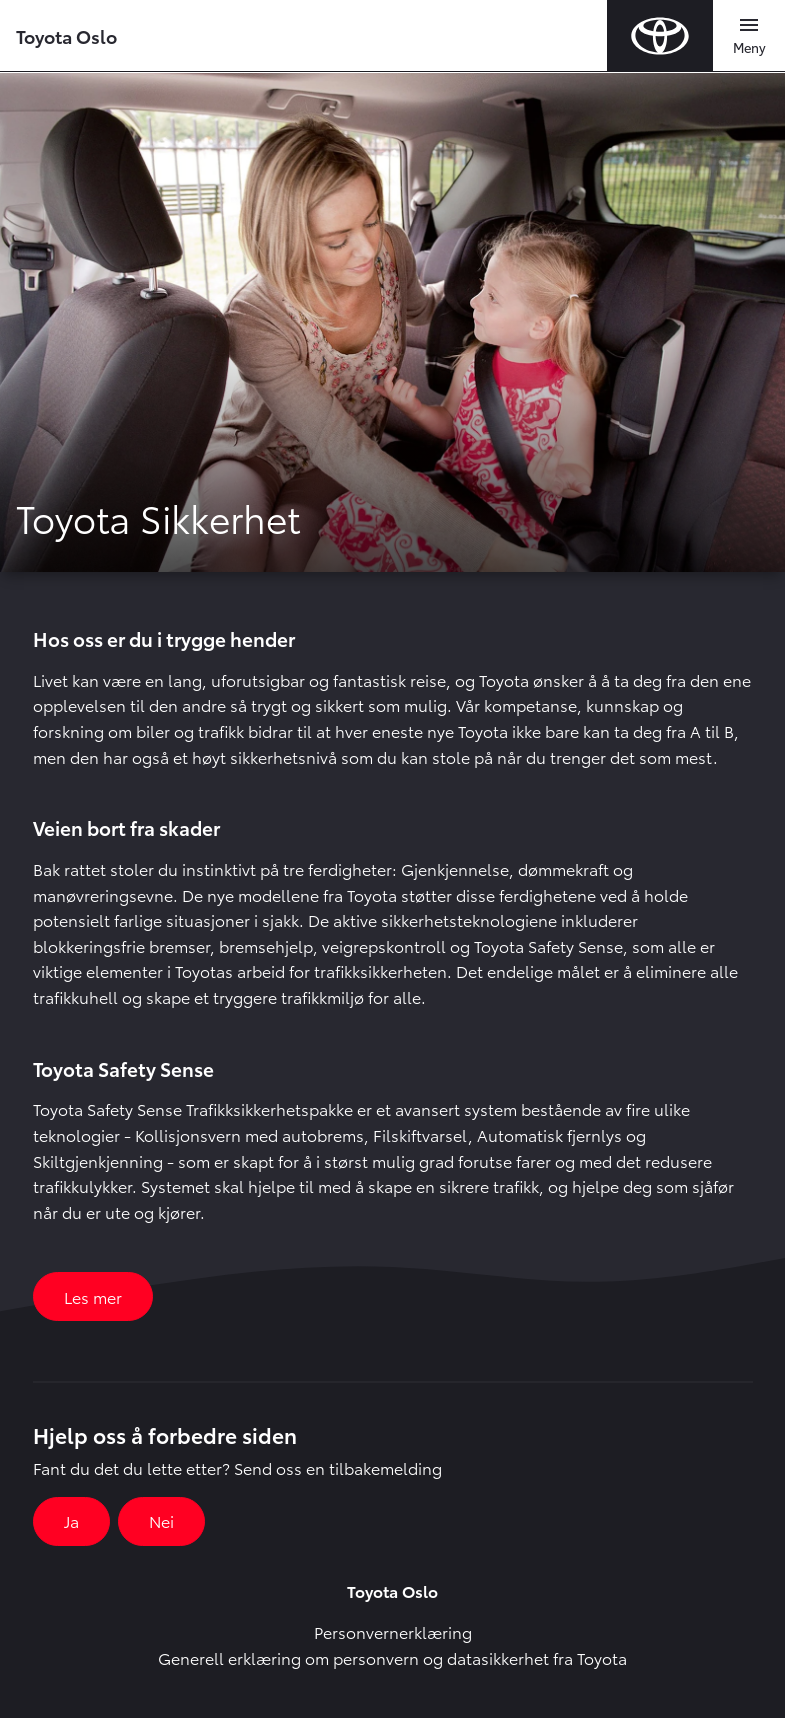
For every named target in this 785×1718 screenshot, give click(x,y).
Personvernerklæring (393, 1631)
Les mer (93, 1296)
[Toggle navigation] (749, 36)
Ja (71, 1520)
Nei (161, 1520)
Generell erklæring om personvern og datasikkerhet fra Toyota (392, 1657)
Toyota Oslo (66, 35)
